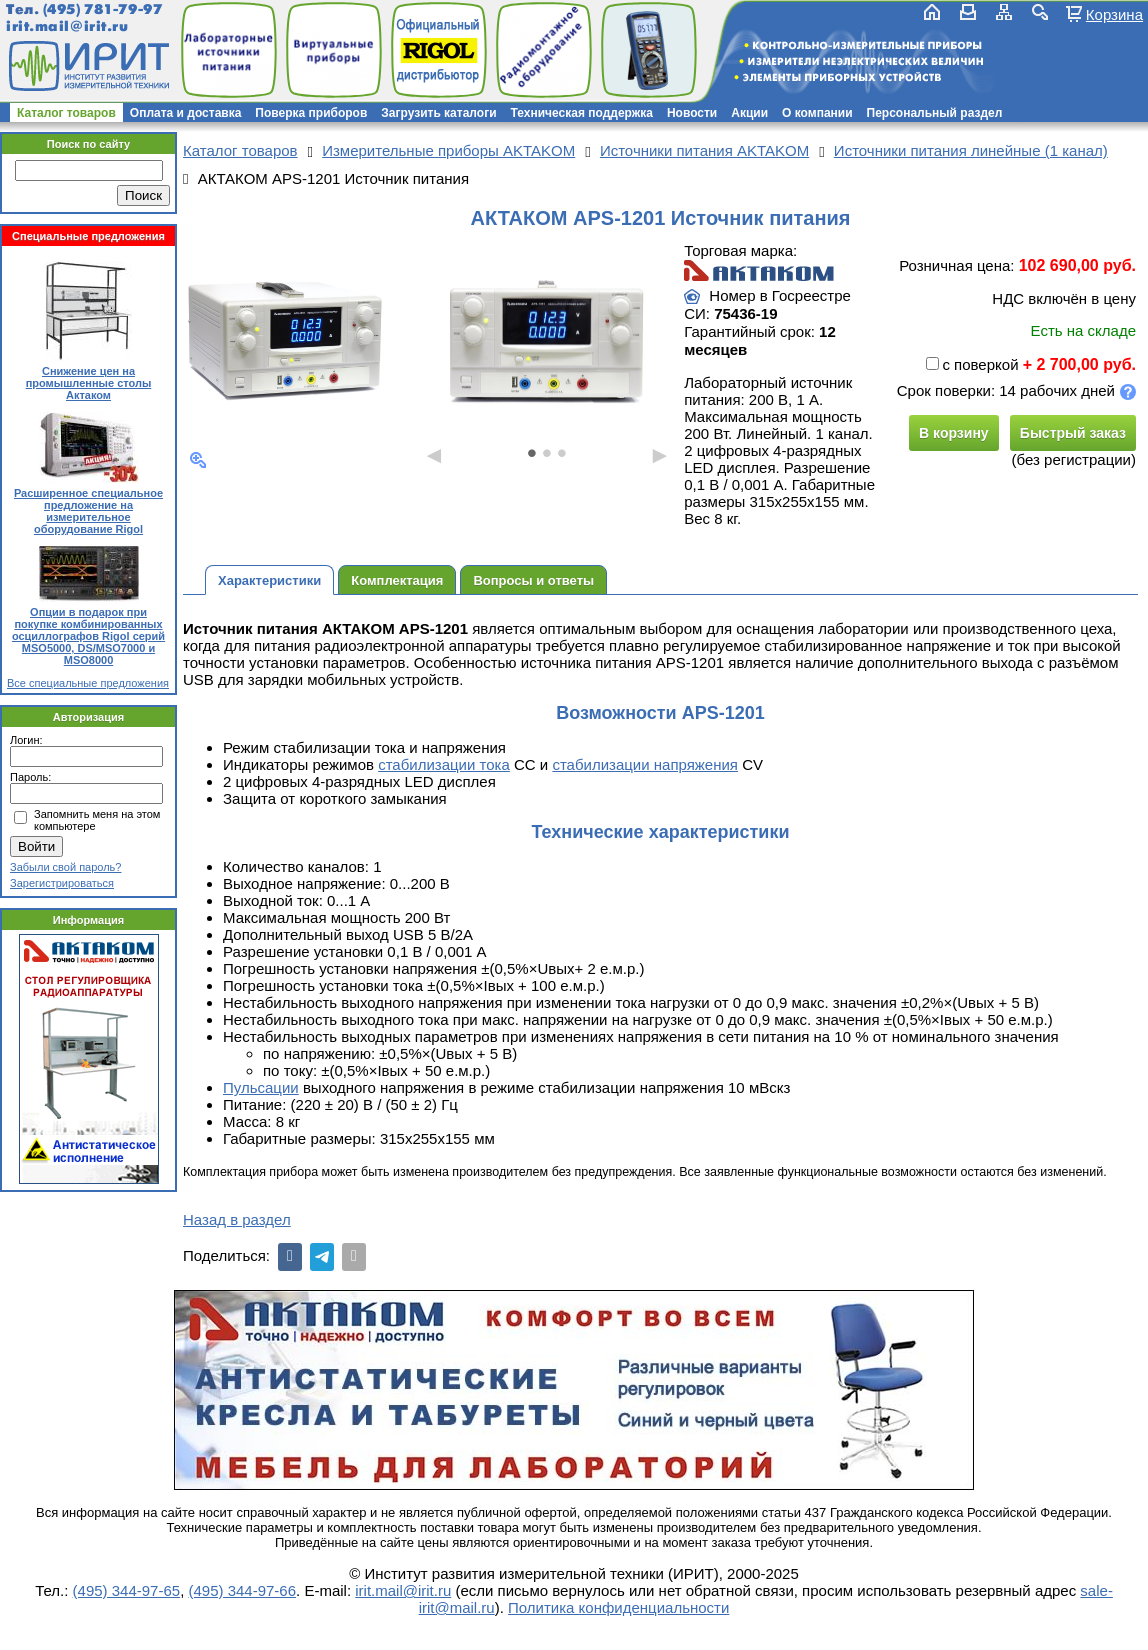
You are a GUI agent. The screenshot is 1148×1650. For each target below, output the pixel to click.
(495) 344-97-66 (242, 1590)
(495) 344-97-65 (127, 1590)
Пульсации (261, 1087)
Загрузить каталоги (438, 113)
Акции (749, 113)
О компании (817, 113)
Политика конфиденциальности (618, 1607)
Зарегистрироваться (62, 883)
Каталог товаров (66, 113)
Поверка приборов (311, 113)
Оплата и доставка (186, 113)
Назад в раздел (237, 1219)
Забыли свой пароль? (65, 867)
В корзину (954, 433)
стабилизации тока (444, 764)
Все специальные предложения (88, 683)
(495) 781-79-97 (102, 9)
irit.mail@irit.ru (67, 26)
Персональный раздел (935, 113)
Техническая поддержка (582, 113)
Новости (692, 113)
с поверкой (972, 364)
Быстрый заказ (1073, 433)
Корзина (1114, 14)
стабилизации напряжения (645, 764)
